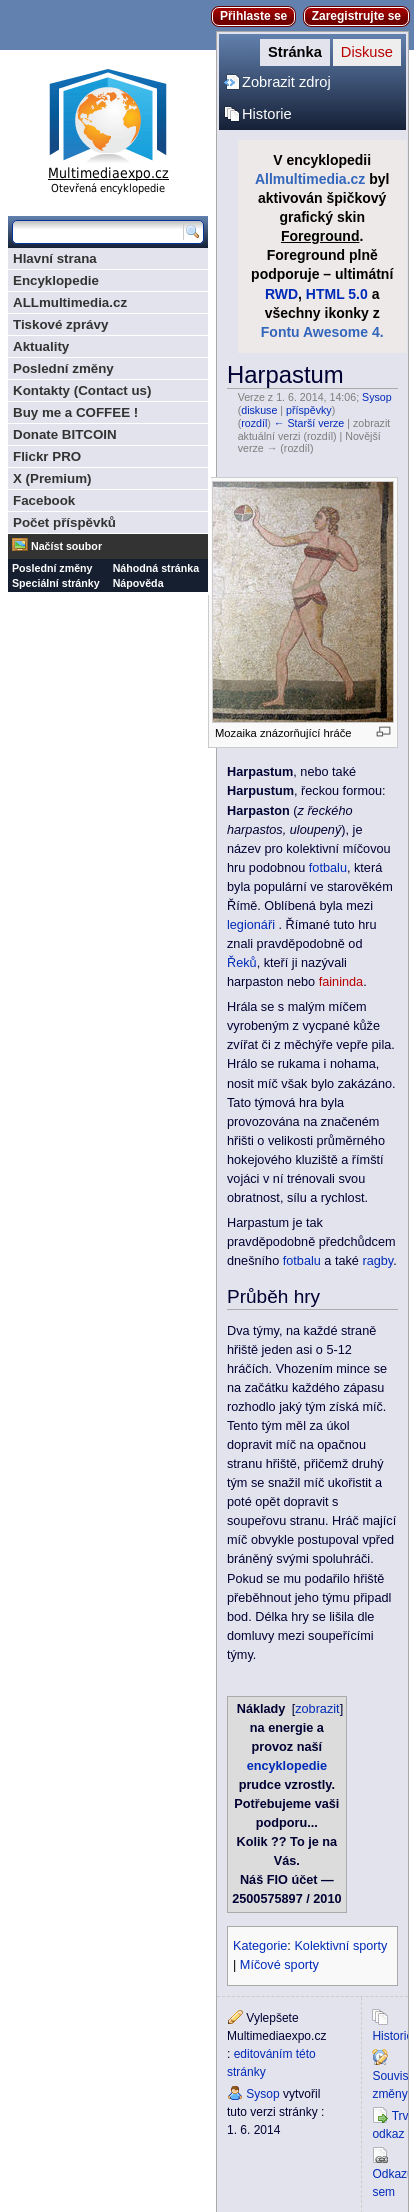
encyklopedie (287, 1766)
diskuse (259, 410)
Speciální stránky (56, 583)
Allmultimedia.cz (310, 179)
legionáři (251, 925)
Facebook (44, 500)
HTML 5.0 (337, 294)
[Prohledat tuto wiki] (98, 232)
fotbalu (328, 868)
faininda (341, 982)
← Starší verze (309, 423)
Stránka (295, 52)
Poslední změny (63, 368)
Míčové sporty (279, 1965)
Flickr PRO (47, 456)
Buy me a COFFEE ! (75, 412)
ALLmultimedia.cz (70, 302)
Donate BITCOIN (65, 434)
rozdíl (254, 423)
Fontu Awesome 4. (322, 332)
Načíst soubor (66, 546)
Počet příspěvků (64, 522)
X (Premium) (52, 478)
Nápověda (138, 583)
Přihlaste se (253, 16)
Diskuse (367, 52)
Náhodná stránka (156, 568)
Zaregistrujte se (356, 16)
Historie (267, 114)
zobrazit (317, 1709)
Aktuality (41, 346)
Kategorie (260, 1946)
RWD (281, 294)
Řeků (242, 963)
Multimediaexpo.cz (108, 128)
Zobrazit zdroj (286, 82)
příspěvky (309, 410)
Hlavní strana (55, 258)
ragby (377, 1261)
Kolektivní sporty (340, 1946)
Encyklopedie (56, 280)
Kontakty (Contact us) (82, 390)
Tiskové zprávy (60, 324)
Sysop (377, 397)
